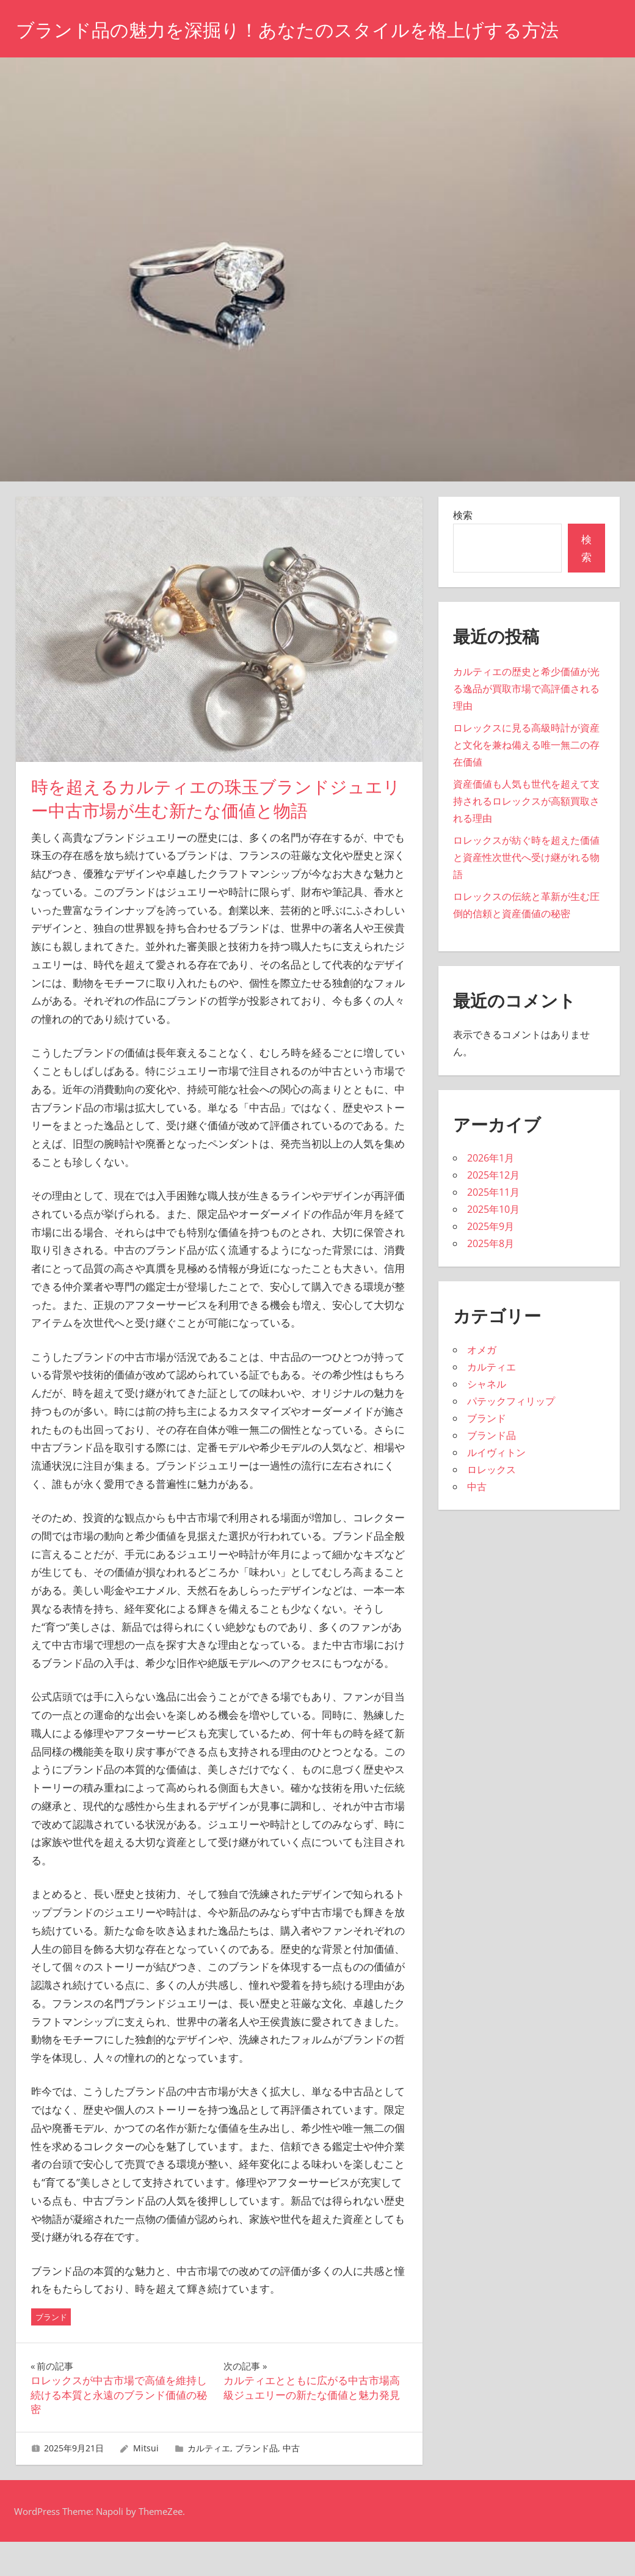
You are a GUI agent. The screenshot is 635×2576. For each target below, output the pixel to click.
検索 (463, 549)
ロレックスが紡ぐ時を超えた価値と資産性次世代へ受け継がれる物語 (526, 891)
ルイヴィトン (496, 1486)
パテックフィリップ (511, 1435)
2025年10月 (493, 1243)
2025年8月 (490, 1277)
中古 (291, 2482)
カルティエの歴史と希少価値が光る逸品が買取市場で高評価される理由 (526, 723)
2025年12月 (493, 1209)
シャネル (486, 1418)
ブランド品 (256, 2482)
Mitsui (146, 2482)
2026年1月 (490, 1192)
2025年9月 (490, 1260)
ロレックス (491, 1503)
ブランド (51, 2351)
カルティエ (208, 2482)
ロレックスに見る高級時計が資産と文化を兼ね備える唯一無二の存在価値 (526, 779)
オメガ (481, 1384)
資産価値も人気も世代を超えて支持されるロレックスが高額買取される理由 (526, 835)
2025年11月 (493, 1226)
